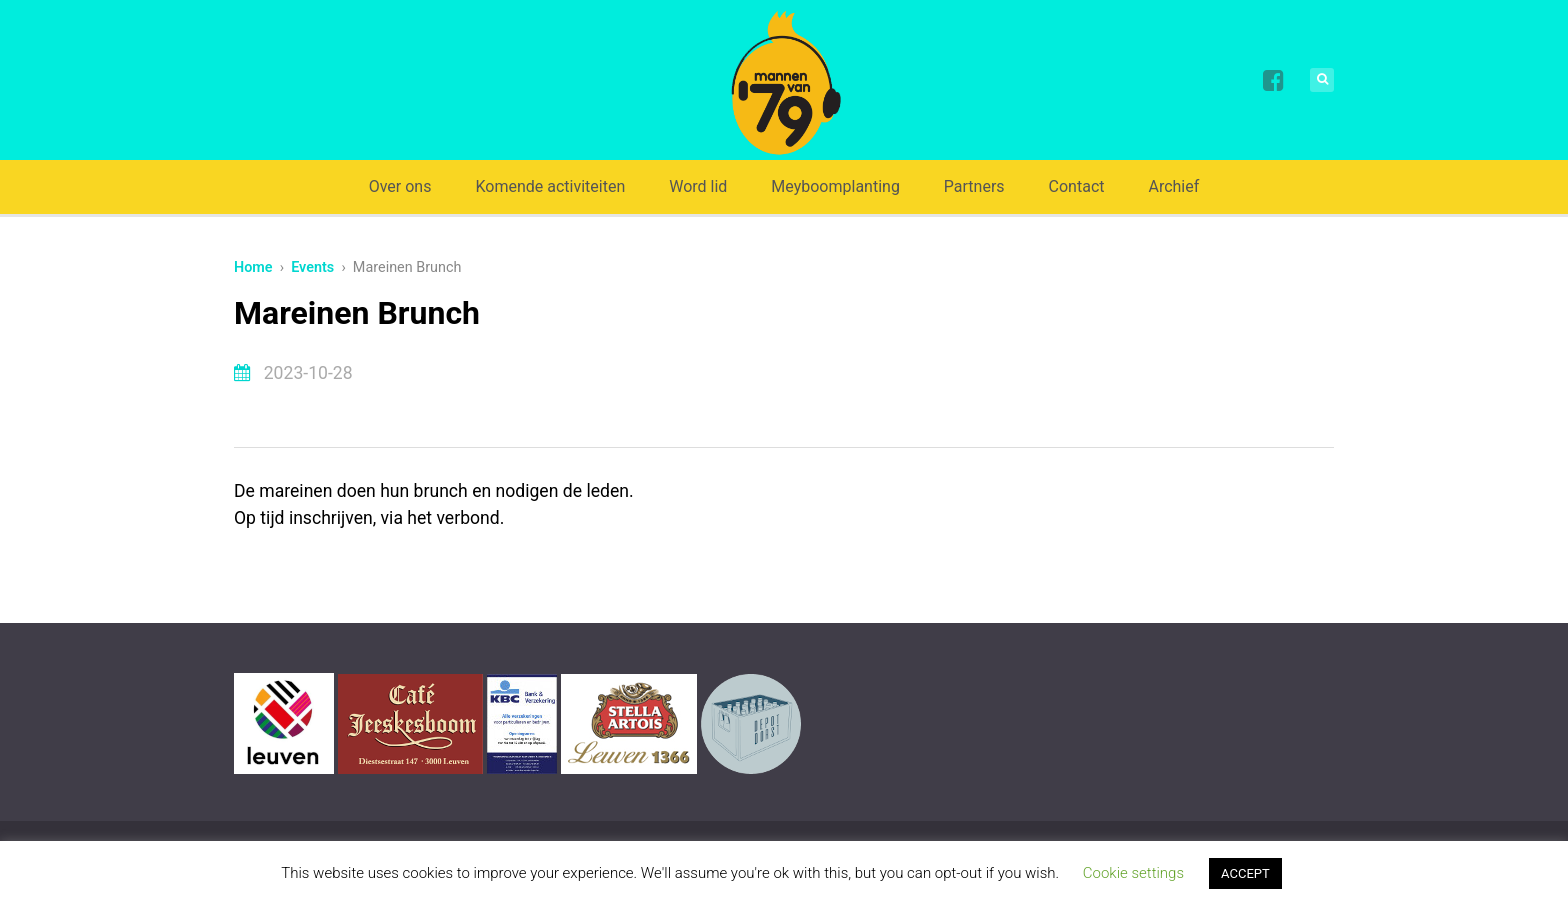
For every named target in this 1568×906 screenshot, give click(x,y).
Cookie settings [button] (1133, 873)
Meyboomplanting (835, 186)
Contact (1077, 186)
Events (312, 267)
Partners (974, 186)
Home (253, 267)
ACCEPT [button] (1245, 873)
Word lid (698, 186)
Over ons (400, 186)
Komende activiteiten (550, 186)
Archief (1173, 186)
